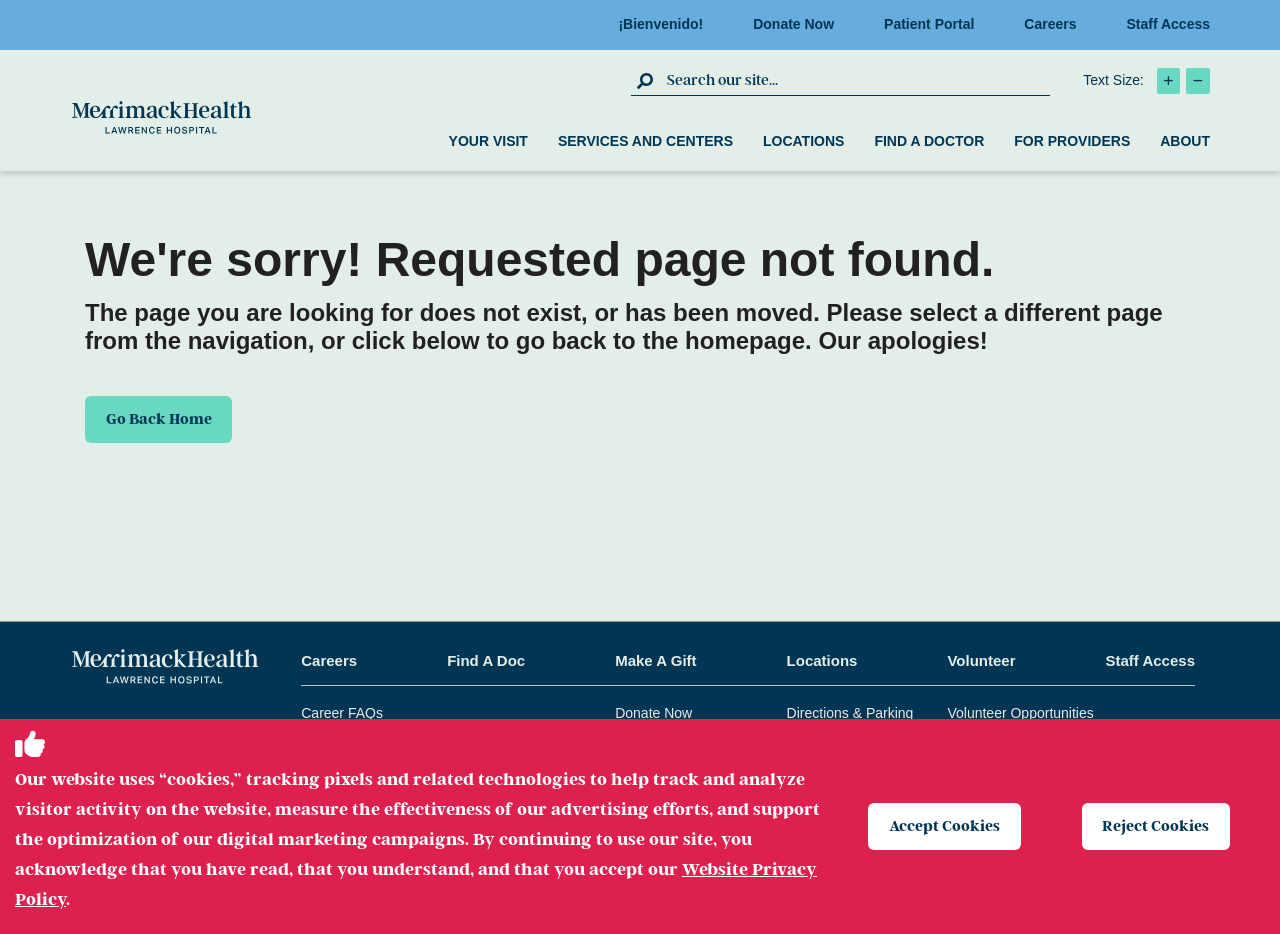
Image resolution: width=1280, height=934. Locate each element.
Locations (803, 141)
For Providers (1072, 141)
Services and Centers (645, 141)
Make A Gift (655, 660)
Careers (1056, 24)
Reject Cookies (1156, 826)
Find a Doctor (929, 141)
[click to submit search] (646, 80)
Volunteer (981, 660)
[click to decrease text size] (1198, 81)
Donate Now (799, 24)
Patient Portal (935, 24)
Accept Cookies (944, 826)
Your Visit (488, 141)
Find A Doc (486, 660)
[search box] (856, 80)
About (1185, 141)
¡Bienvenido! (666, 24)
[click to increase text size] (1168, 81)
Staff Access (1168, 24)
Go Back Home (159, 419)
